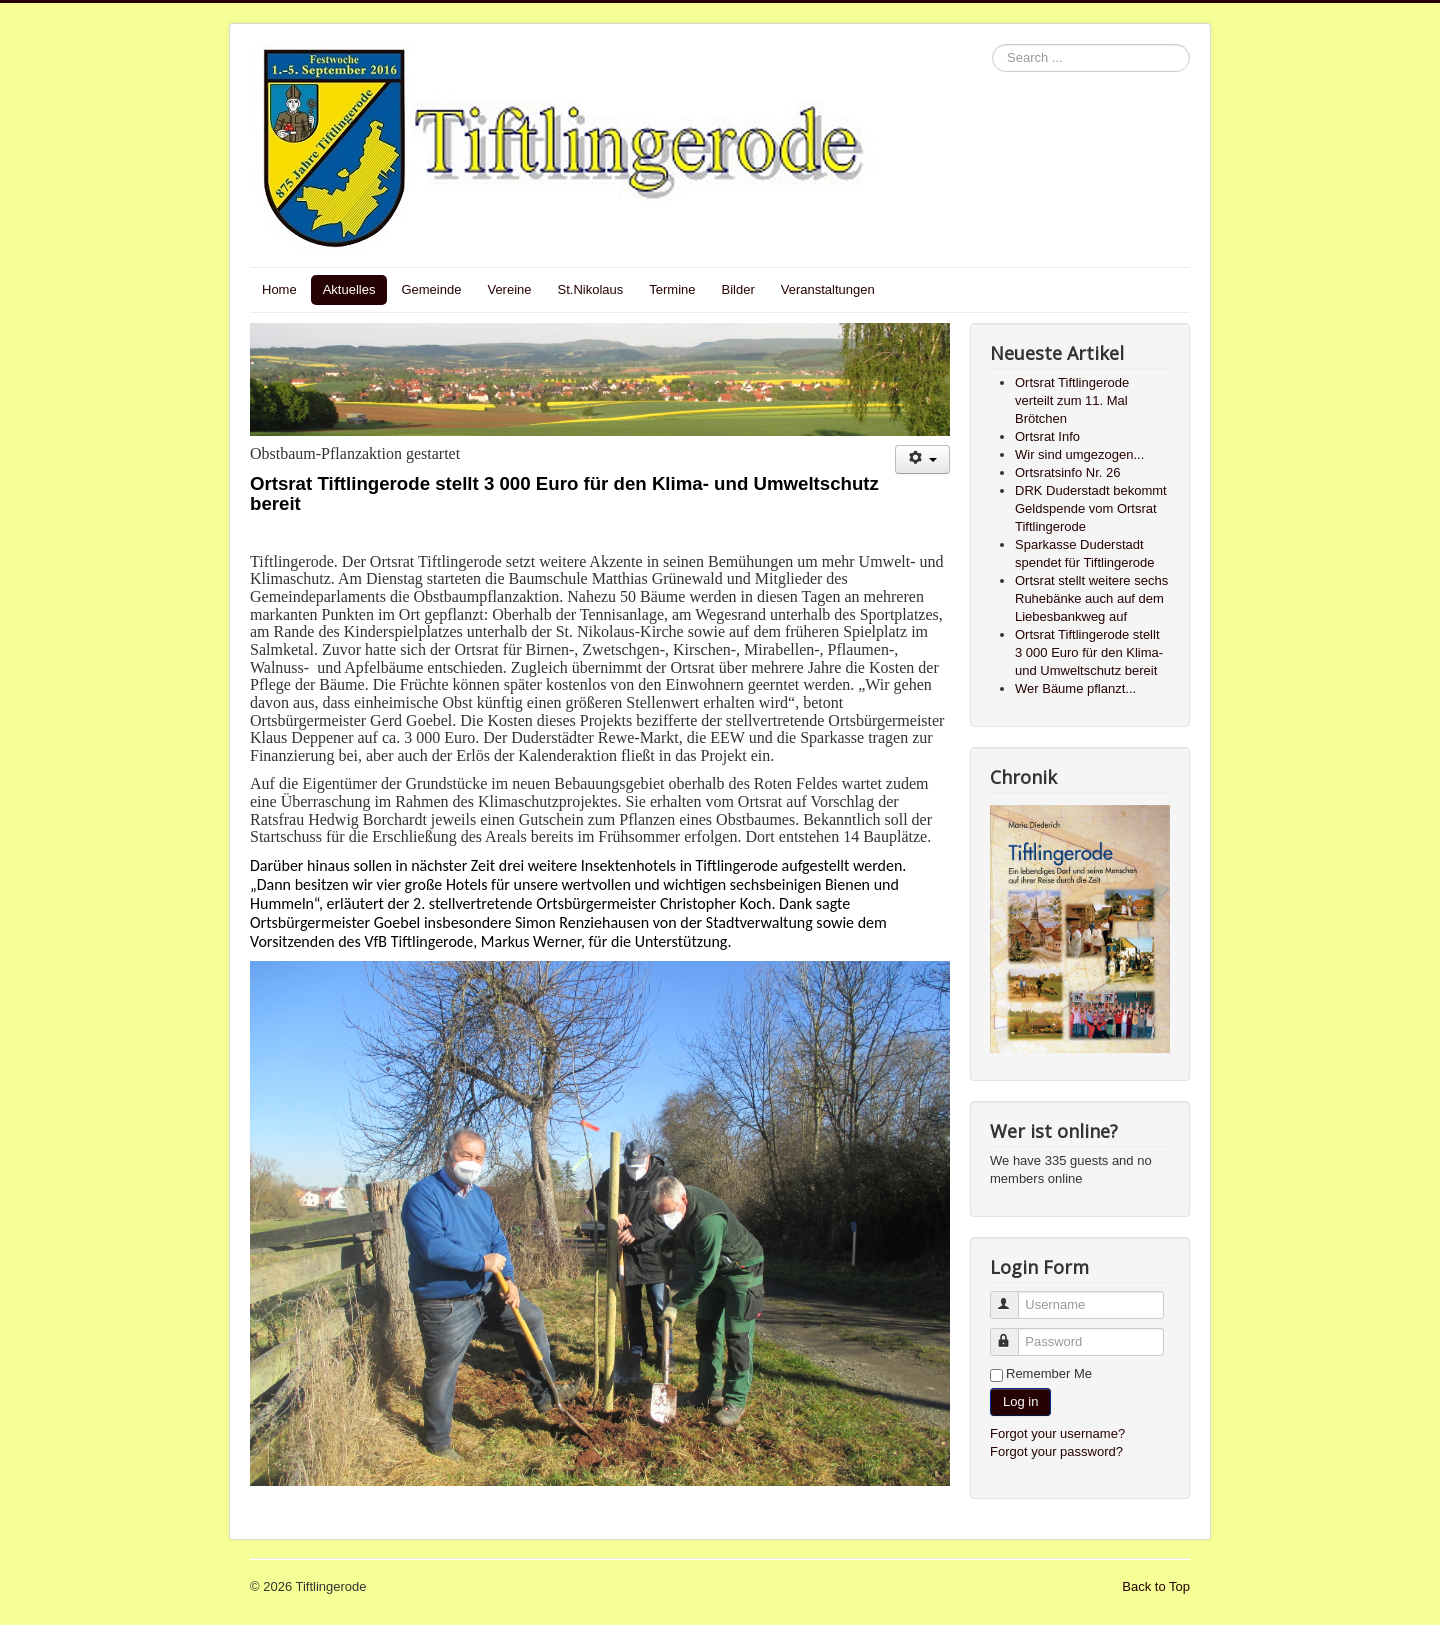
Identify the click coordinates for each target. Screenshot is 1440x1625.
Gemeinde (431, 289)
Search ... (992, 44)
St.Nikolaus (591, 289)
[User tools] (922, 459)
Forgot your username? (1057, 1433)
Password (1013, 1333)
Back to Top (1156, 1586)
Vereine (509, 289)
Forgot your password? (1056, 1451)
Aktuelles (349, 289)
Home (279, 289)
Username (1013, 1296)
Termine (672, 289)
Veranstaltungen (828, 289)
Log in (1020, 1401)
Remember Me (1049, 1373)
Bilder (738, 289)
